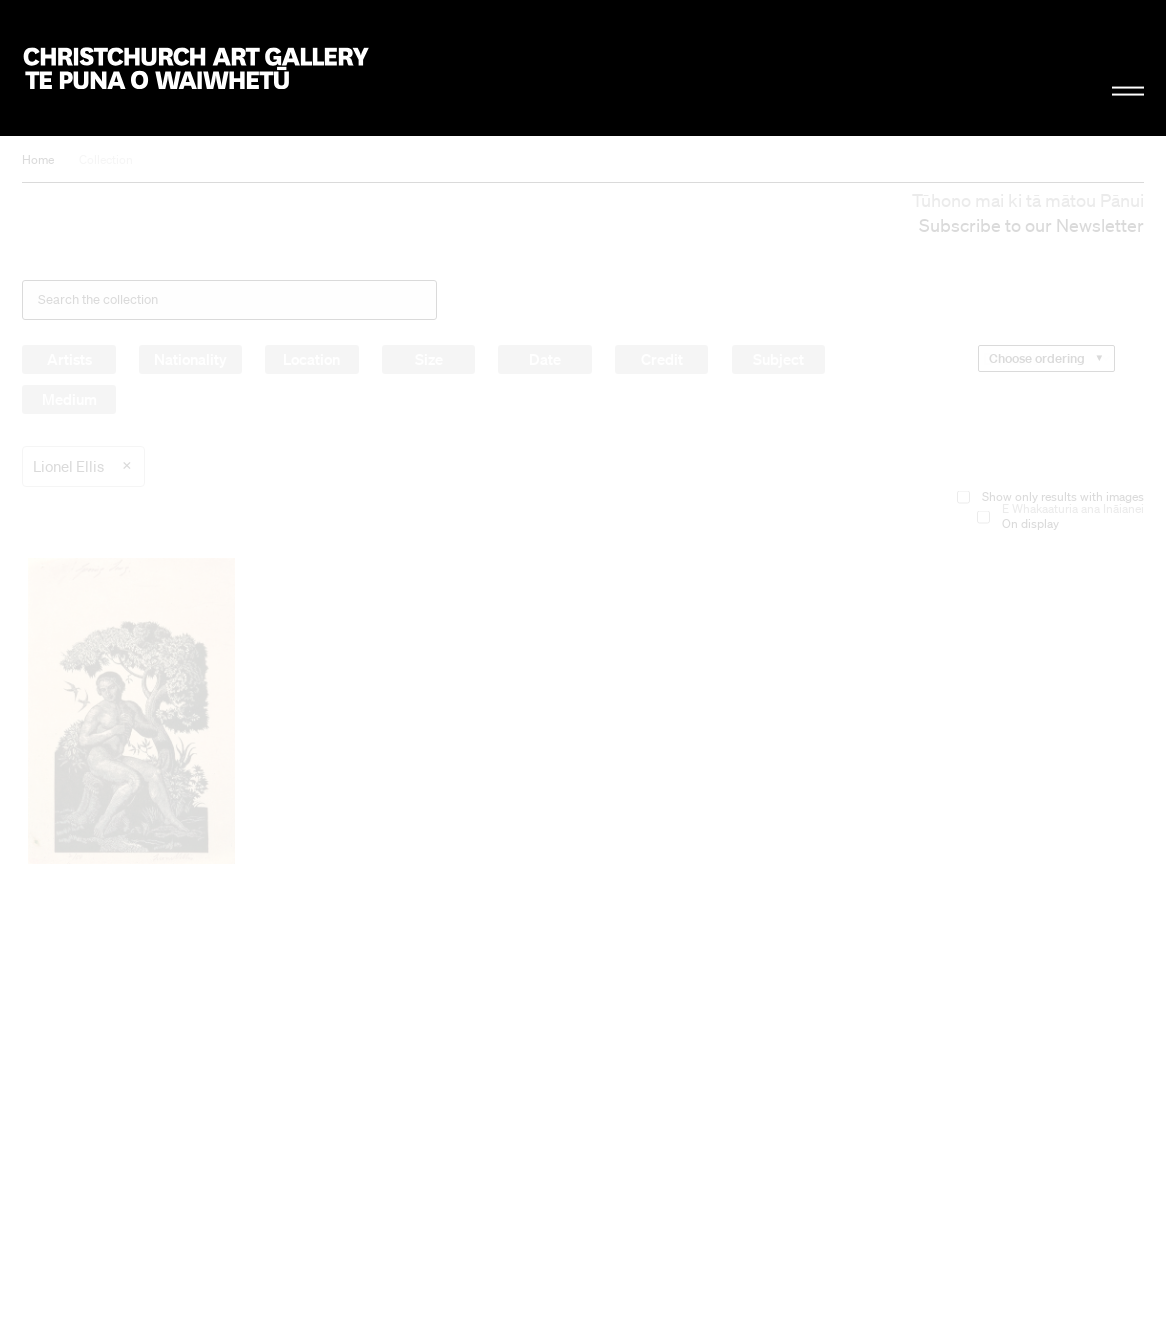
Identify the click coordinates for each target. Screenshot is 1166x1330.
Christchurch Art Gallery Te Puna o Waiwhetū (196, 67)
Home (38, 159)
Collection (106, 159)
